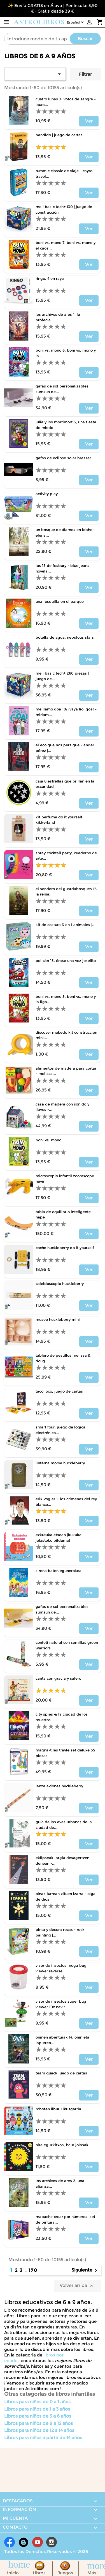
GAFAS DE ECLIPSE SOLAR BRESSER (63, 458)
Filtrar (85, 74)
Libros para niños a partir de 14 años (43, 2437)
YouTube (37, 2542)
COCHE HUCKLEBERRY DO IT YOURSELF (65, 1247)
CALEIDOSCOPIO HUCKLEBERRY (60, 1283)
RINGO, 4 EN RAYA (50, 278)
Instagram (51, 2542)
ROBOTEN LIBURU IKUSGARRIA (58, 2109)
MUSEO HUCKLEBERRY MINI (58, 1319)
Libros (39, 2572)
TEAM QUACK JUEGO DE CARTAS (61, 2073)
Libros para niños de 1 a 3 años (37, 2409)
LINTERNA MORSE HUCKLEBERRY (60, 1463)
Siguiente (85, 2270)
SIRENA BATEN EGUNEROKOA (58, 1570)
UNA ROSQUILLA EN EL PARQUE (60, 601)
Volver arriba (77, 2285)
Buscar (85, 38)
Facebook (9, 2542)
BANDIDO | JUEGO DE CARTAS (59, 135)
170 (33, 2270)
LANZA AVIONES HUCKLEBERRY (59, 1786)
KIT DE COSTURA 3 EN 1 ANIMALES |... (65, 924)
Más (91, 2572)
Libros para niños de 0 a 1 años (37, 2401)
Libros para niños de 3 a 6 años (37, 2416)
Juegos (65, 2572)
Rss (23, 2542)
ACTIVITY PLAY (47, 493)
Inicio (13, 2572)
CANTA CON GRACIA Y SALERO (58, 1678)
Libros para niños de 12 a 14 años (39, 2430)
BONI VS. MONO (48, 1140)
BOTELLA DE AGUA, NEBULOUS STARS (65, 637)
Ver (89, 121)
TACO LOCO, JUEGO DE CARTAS (59, 1391)
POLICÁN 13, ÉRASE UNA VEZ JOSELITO (66, 960)
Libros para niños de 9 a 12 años (38, 2423)
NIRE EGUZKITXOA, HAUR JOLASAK (62, 2145)
